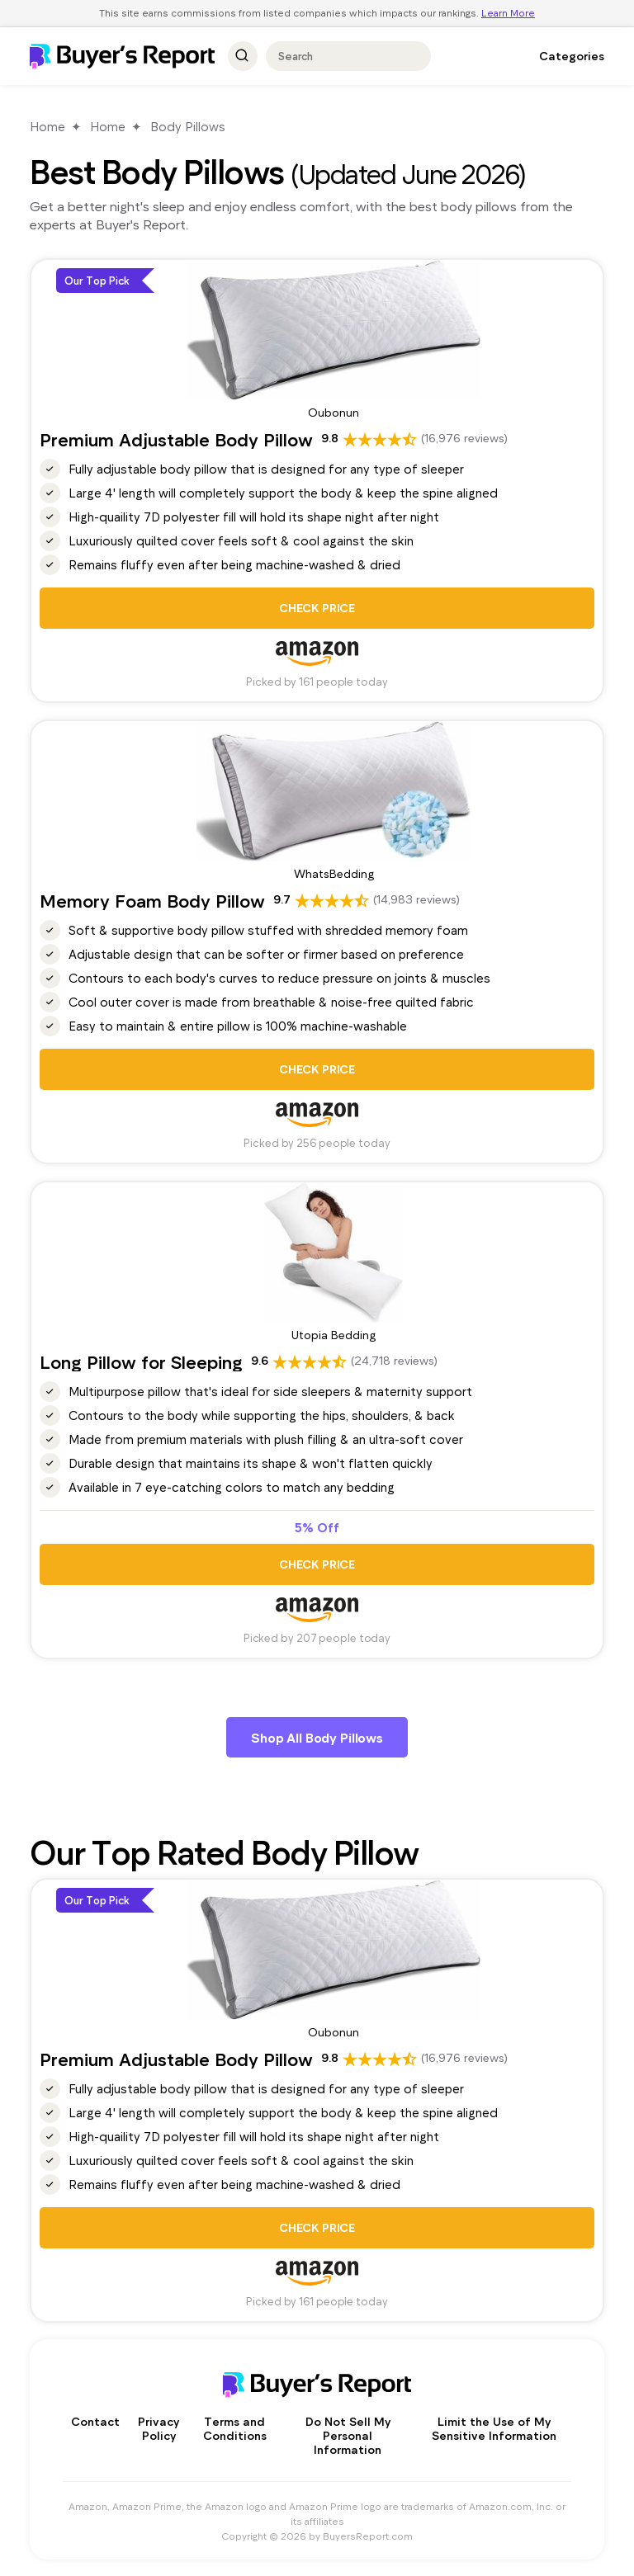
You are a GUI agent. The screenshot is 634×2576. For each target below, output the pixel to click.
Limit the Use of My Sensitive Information (494, 2428)
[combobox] (341, 56)
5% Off (317, 1527)
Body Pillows (187, 126)
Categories (571, 56)
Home (47, 126)
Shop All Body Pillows (317, 1737)
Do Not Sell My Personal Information (347, 2435)
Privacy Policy (158, 2428)
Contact (95, 2421)
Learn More (508, 12)
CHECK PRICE (317, 608)
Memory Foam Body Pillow (152, 900)
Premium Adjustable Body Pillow (176, 439)
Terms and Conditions (235, 2428)
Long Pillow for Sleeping (141, 1361)
